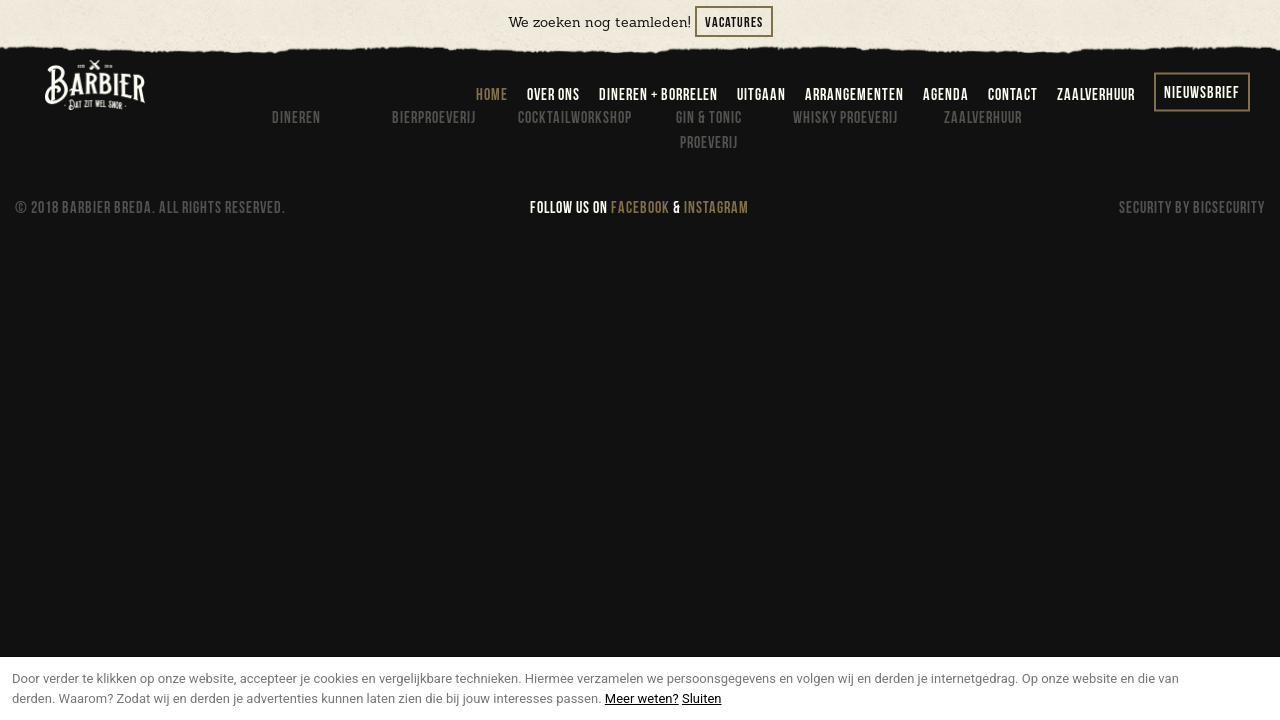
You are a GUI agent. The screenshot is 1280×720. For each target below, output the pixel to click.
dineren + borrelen (658, 95)
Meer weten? (642, 698)
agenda (946, 95)
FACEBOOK (640, 208)
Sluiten (702, 698)
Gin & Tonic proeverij (709, 131)
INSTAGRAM (716, 208)
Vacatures (734, 22)
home (492, 95)
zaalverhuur (1096, 95)
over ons (553, 95)
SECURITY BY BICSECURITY (1192, 208)
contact (1013, 95)
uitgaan (761, 95)
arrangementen (854, 95)
